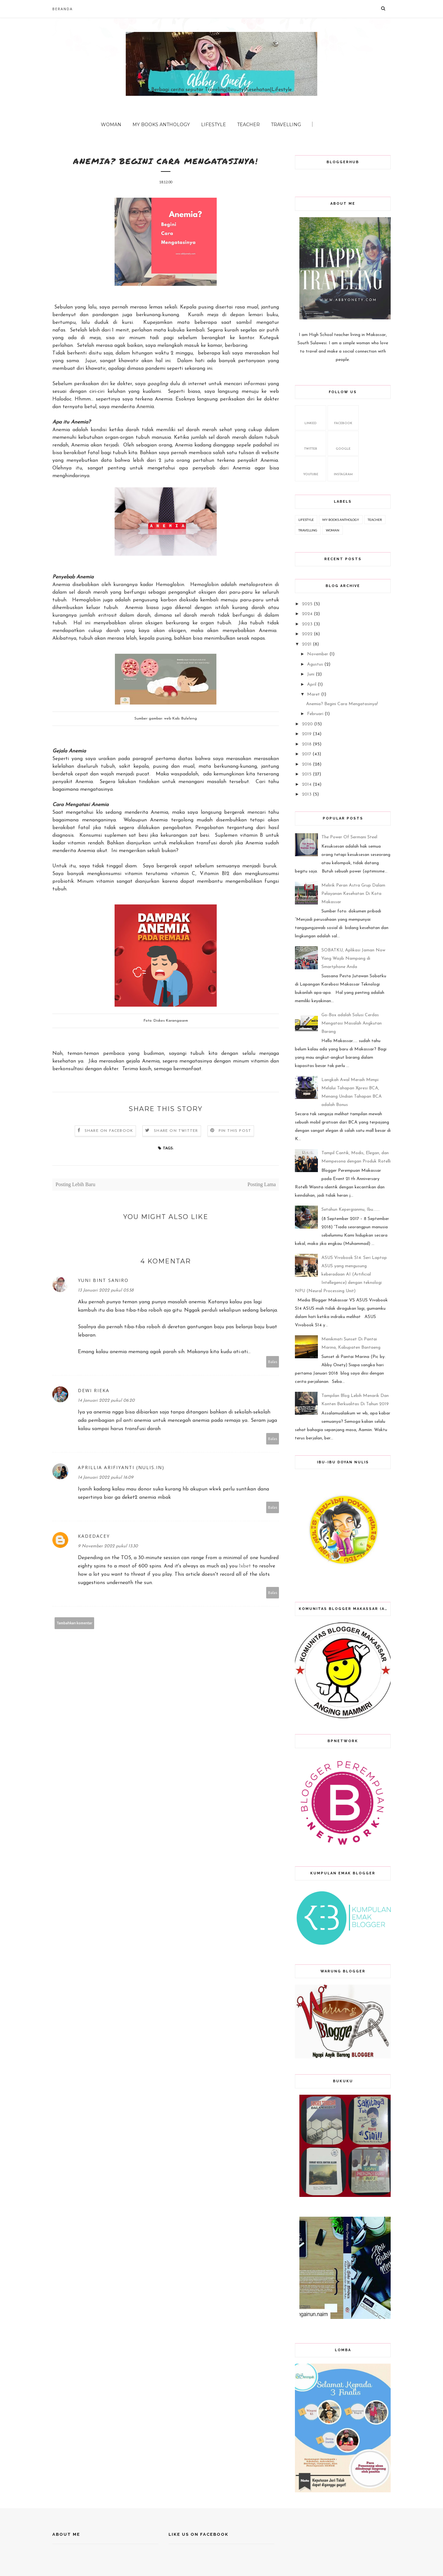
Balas (272, 1362)
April (311, 684)
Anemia (145, 407)
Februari (315, 714)
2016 (307, 764)
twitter (310, 442)
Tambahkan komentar (74, 1623)
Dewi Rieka (93, 1391)
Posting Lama (262, 1184)
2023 (307, 624)
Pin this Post (235, 1131)
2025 (307, 604)
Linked (310, 417)
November (317, 654)
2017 (306, 754)
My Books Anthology (161, 124)
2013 (307, 794)
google (343, 442)
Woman (111, 124)
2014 (307, 784)
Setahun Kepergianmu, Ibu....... (350, 1209)
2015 (307, 774)
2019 (307, 734)
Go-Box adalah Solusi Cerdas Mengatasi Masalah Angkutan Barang (351, 1023)
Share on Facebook (109, 1131)
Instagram (343, 468)
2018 (307, 744)
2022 (307, 634)
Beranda (62, 8)
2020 (307, 724)
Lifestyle (213, 124)
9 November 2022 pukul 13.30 (108, 1546)
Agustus (315, 664)
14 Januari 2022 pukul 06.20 (106, 1401)
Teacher (248, 124)
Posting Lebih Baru (75, 1184)
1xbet (245, 1566)
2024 (307, 614)
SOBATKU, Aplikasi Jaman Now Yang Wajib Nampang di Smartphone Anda (353, 958)
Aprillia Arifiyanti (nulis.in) (121, 1468)
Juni (310, 674)
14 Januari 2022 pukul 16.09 (105, 1477)
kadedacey (94, 1536)
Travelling (286, 124)
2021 (307, 644)
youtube (310, 468)
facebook (343, 417)
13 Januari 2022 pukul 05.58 (105, 1290)
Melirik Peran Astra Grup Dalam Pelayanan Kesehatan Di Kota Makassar (353, 893)
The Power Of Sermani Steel (349, 837)
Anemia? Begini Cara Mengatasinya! (342, 704)
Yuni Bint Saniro (103, 1280)
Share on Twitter (176, 1131)
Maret (313, 694)
